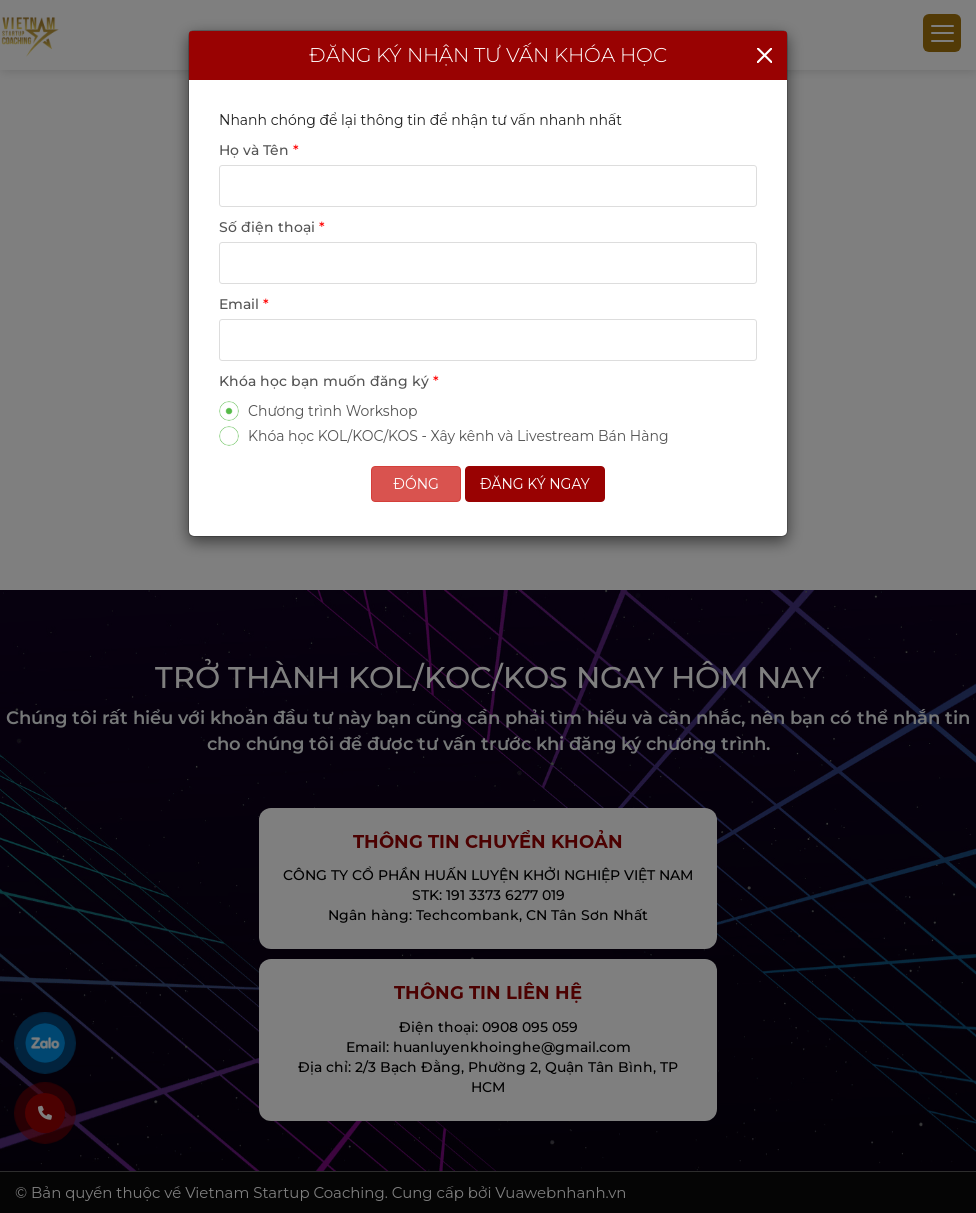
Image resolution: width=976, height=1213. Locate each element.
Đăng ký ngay (535, 484)
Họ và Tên (259, 150)
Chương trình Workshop (318, 410)
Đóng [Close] (416, 484)
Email (244, 304)
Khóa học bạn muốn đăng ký (329, 381)
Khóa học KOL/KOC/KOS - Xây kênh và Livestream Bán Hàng (444, 435)
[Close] (764, 55)
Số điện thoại (272, 227)
